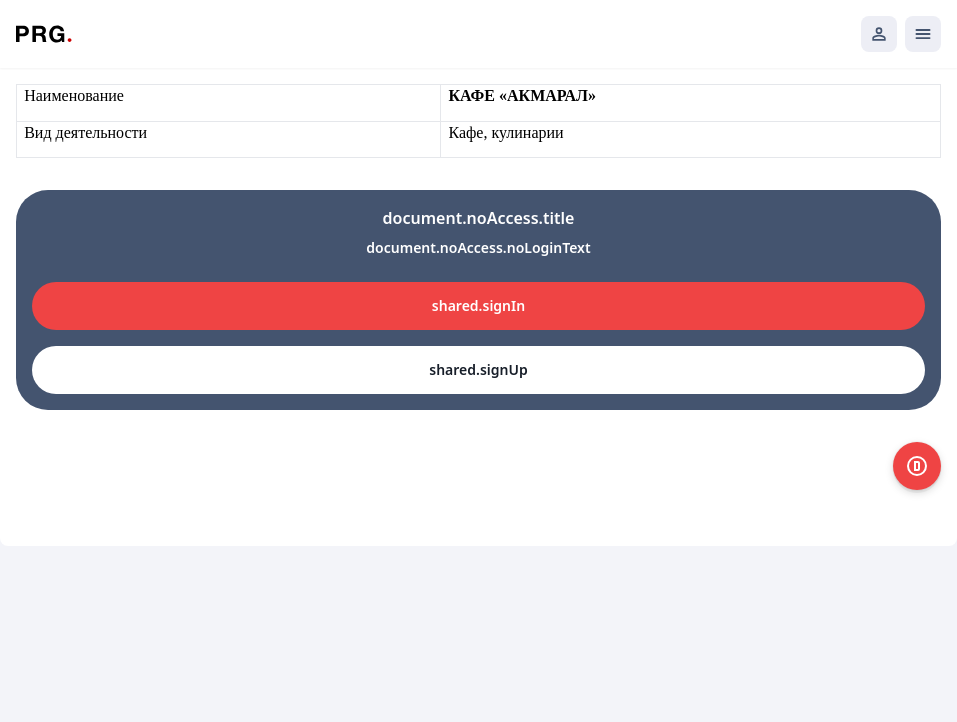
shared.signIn (478, 305)
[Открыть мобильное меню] (923, 34)
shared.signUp (478, 369)
